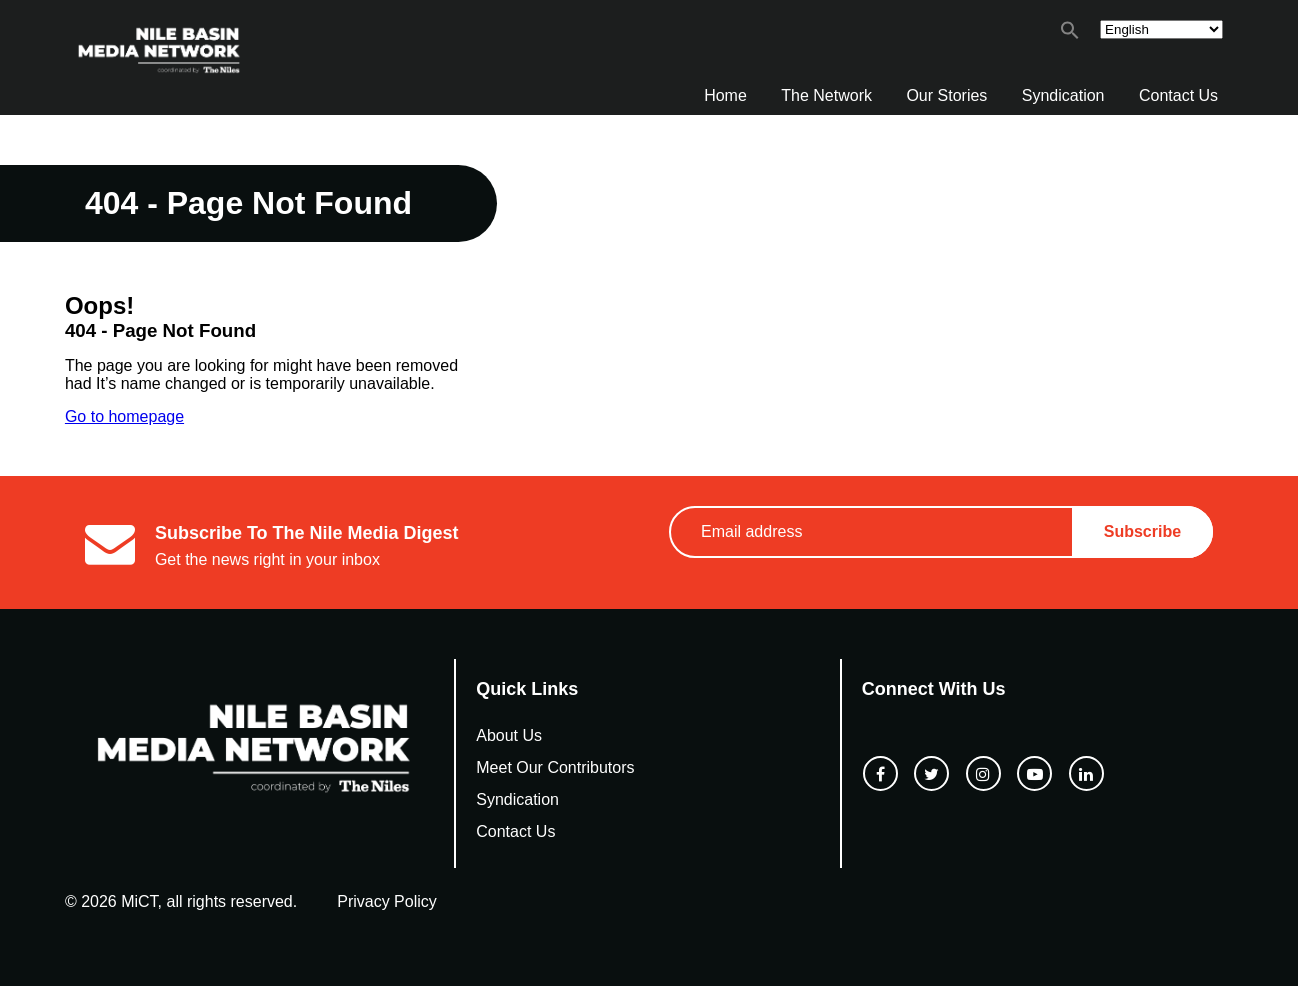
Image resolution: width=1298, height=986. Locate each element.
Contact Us (1178, 95)
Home (725, 95)
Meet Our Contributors (555, 767)
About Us (509, 735)
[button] (1070, 34)
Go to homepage (124, 416)
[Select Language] (1161, 29)
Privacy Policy (387, 901)
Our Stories (946, 95)
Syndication (1063, 95)
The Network (826, 95)
